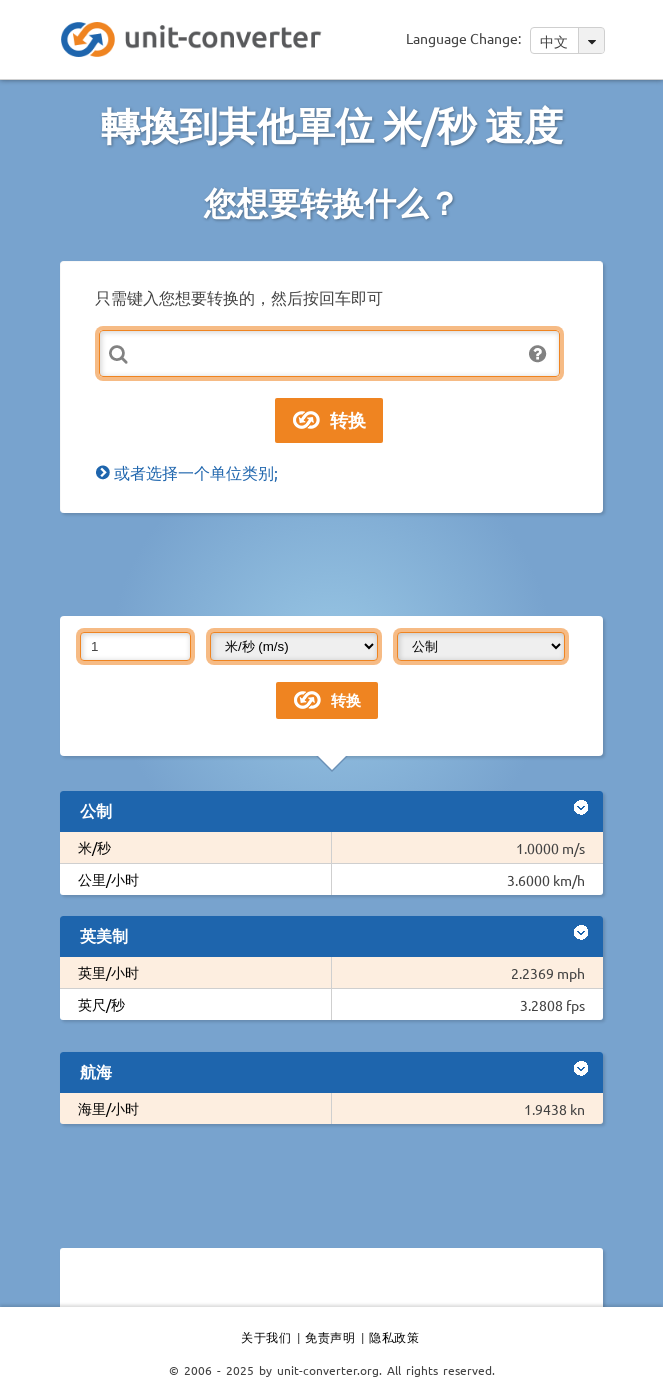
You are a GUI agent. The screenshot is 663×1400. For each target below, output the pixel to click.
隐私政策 (394, 1337)
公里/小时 (108, 879)
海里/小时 (108, 1108)
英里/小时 (108, 972)
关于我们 (266, 1337)
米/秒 (94, 847)
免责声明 (330, 1337)
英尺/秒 (101, 1004)
